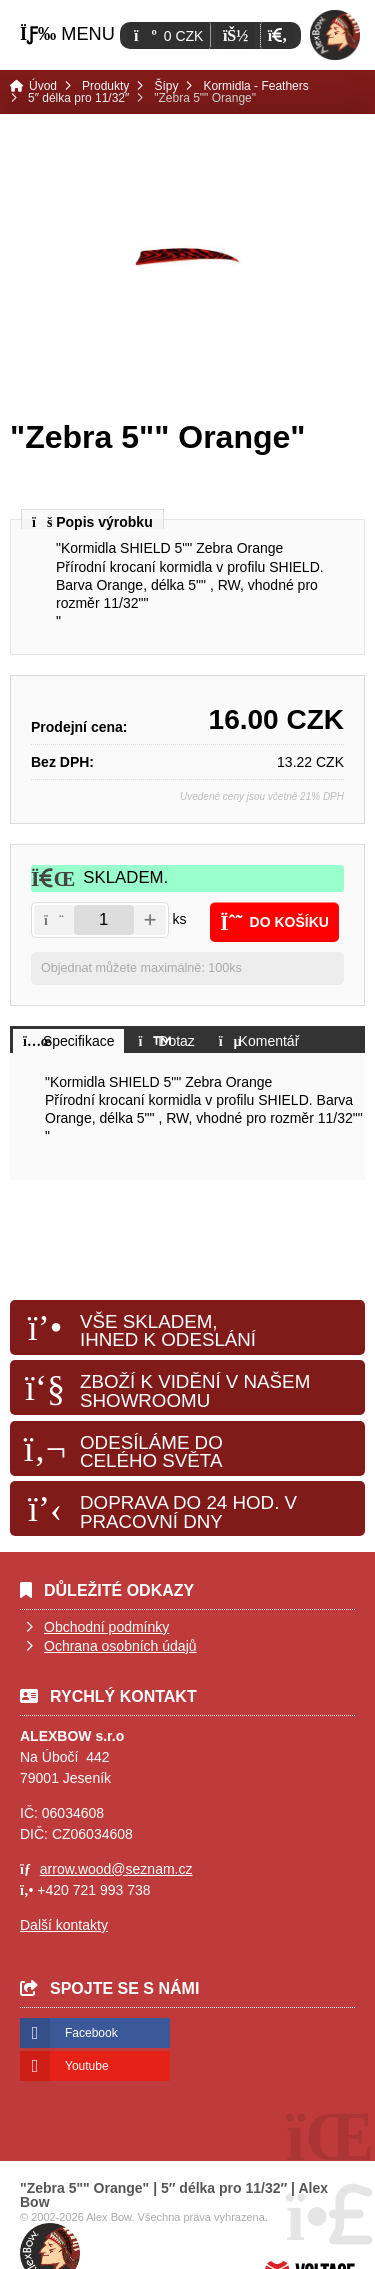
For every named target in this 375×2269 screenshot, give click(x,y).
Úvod (335, 35)
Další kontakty (64, 1925)
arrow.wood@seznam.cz (116, 1869)
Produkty (105, 86)
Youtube (87, 2066)
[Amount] (104, 920)
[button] (277, 35)
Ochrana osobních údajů (120, 1646)
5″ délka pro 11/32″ (78, 98)
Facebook (91, 2033)
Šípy (166, 86)
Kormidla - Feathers (255, 86)
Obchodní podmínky (106, 1627)
